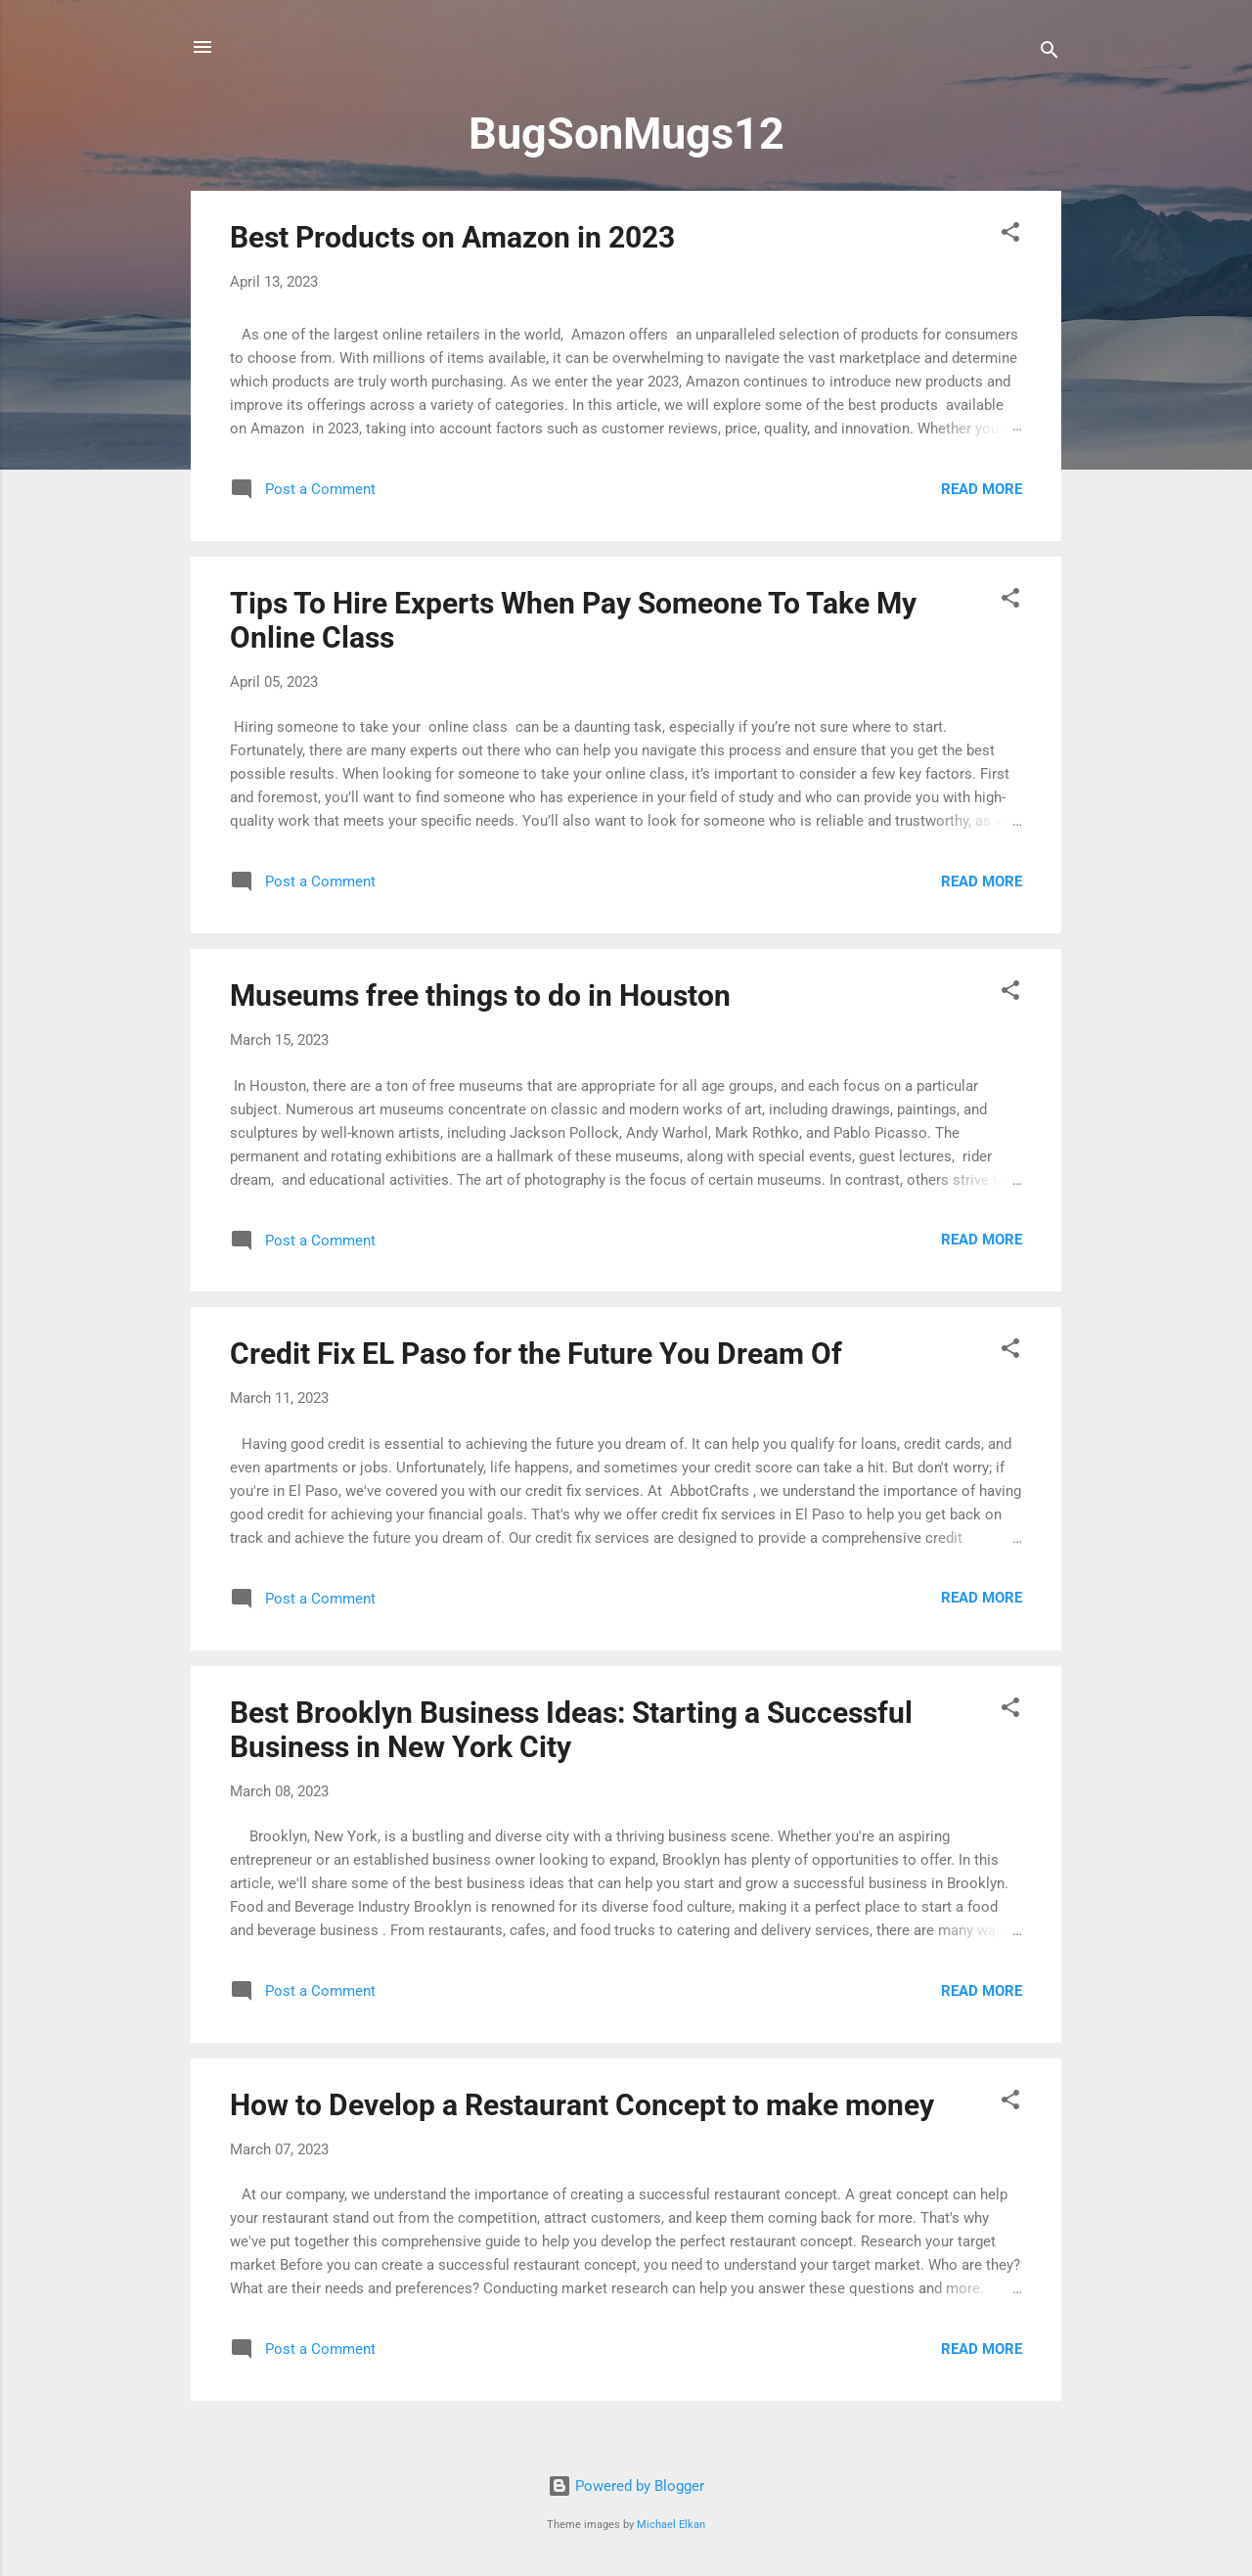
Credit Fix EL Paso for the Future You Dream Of (536, 1353)
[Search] (1049, 53)
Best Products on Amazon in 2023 (452, 237)
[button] (1010, 235)
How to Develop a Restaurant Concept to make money (582, 2105)
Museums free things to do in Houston (480, 995)
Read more (981, 489)
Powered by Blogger (626, 2486)
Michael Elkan (671, 2524)
